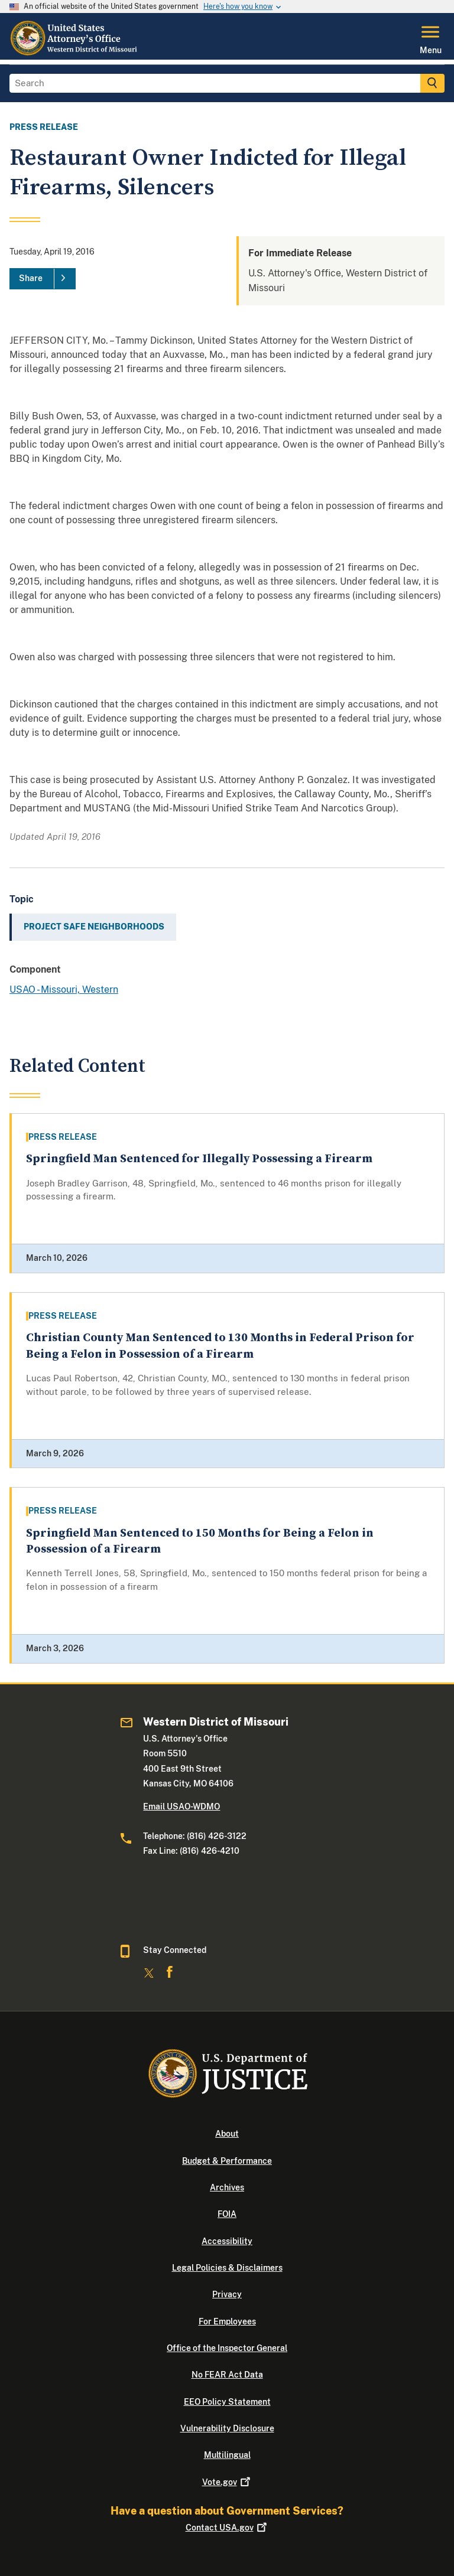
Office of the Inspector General (227, 2348)
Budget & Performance (227, 2161)
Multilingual (227, 2455)
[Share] (42, 278)
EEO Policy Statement (227, 2402)
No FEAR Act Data (227, 2374)
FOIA (227, 2214)
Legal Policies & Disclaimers (227, 2267)
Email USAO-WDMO (181, 1806)
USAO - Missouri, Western (63, 989)
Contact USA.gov (227, 2527)
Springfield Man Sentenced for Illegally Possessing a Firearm (199, 1159)
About (227, 2133)
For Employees (227, 2321)
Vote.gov (227, 2482)
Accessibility (227, 2241)
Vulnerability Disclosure (227, 2428)
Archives (227, 2187)
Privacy (227, 2294)
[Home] (76, 52)
